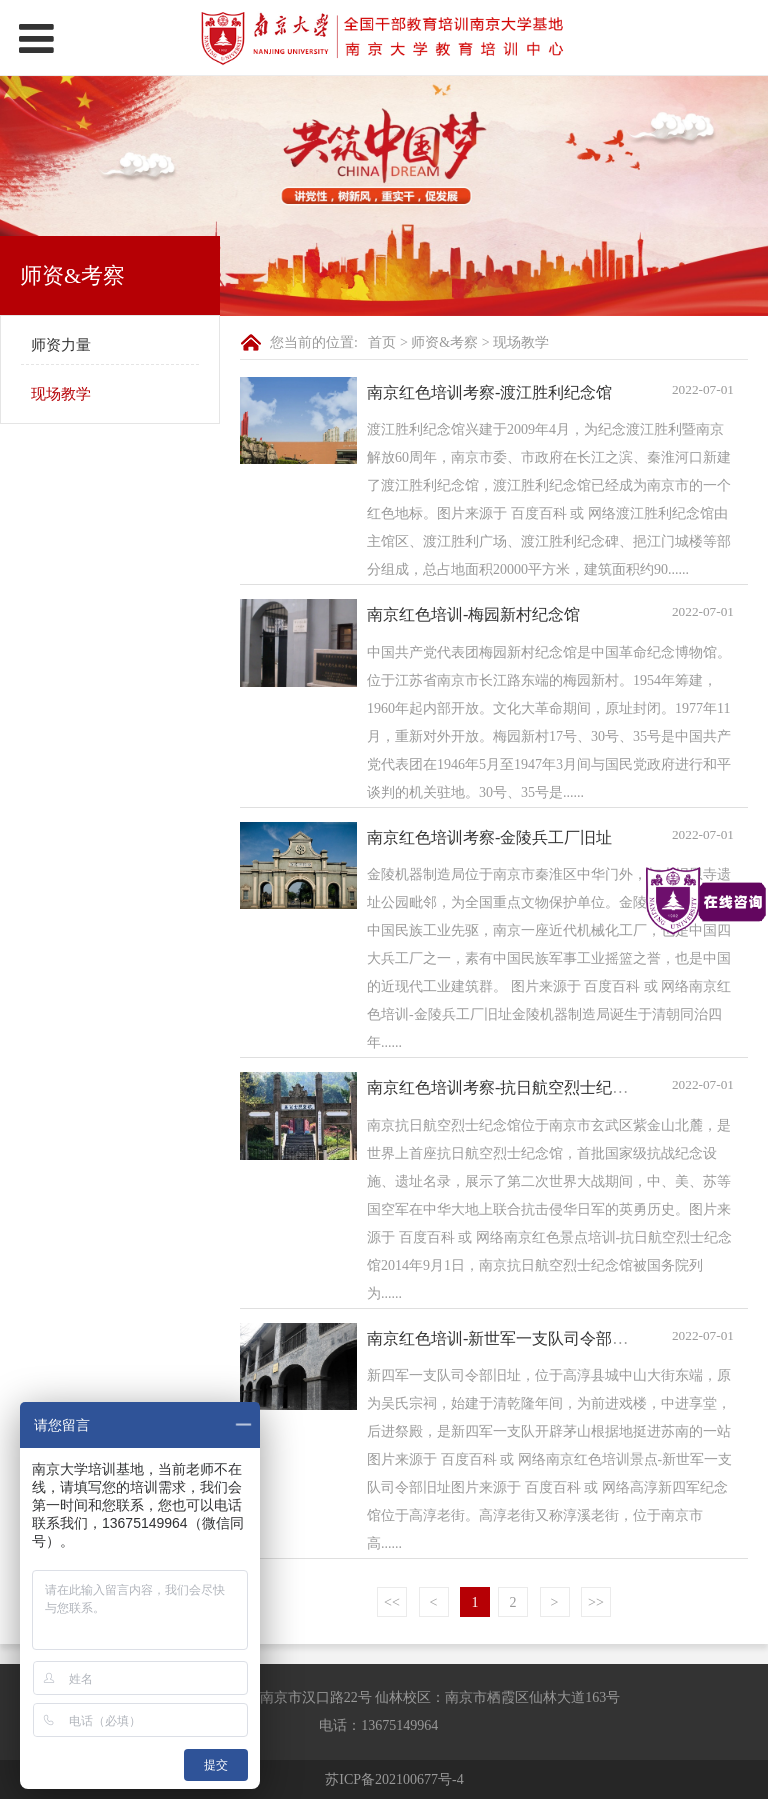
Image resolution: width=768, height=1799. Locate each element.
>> (596, 1602)
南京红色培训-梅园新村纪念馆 (473, 614)
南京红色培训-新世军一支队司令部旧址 (505, 1338)
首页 (382, 342)
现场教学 (61, 394)
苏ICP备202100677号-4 (394, 1779)
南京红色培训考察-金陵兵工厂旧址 (489, 837)
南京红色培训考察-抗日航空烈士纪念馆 (505, 1087)
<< (392, 1602)
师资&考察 (444, 342)
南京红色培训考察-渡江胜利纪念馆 (489, 392)
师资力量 (61, 345)
